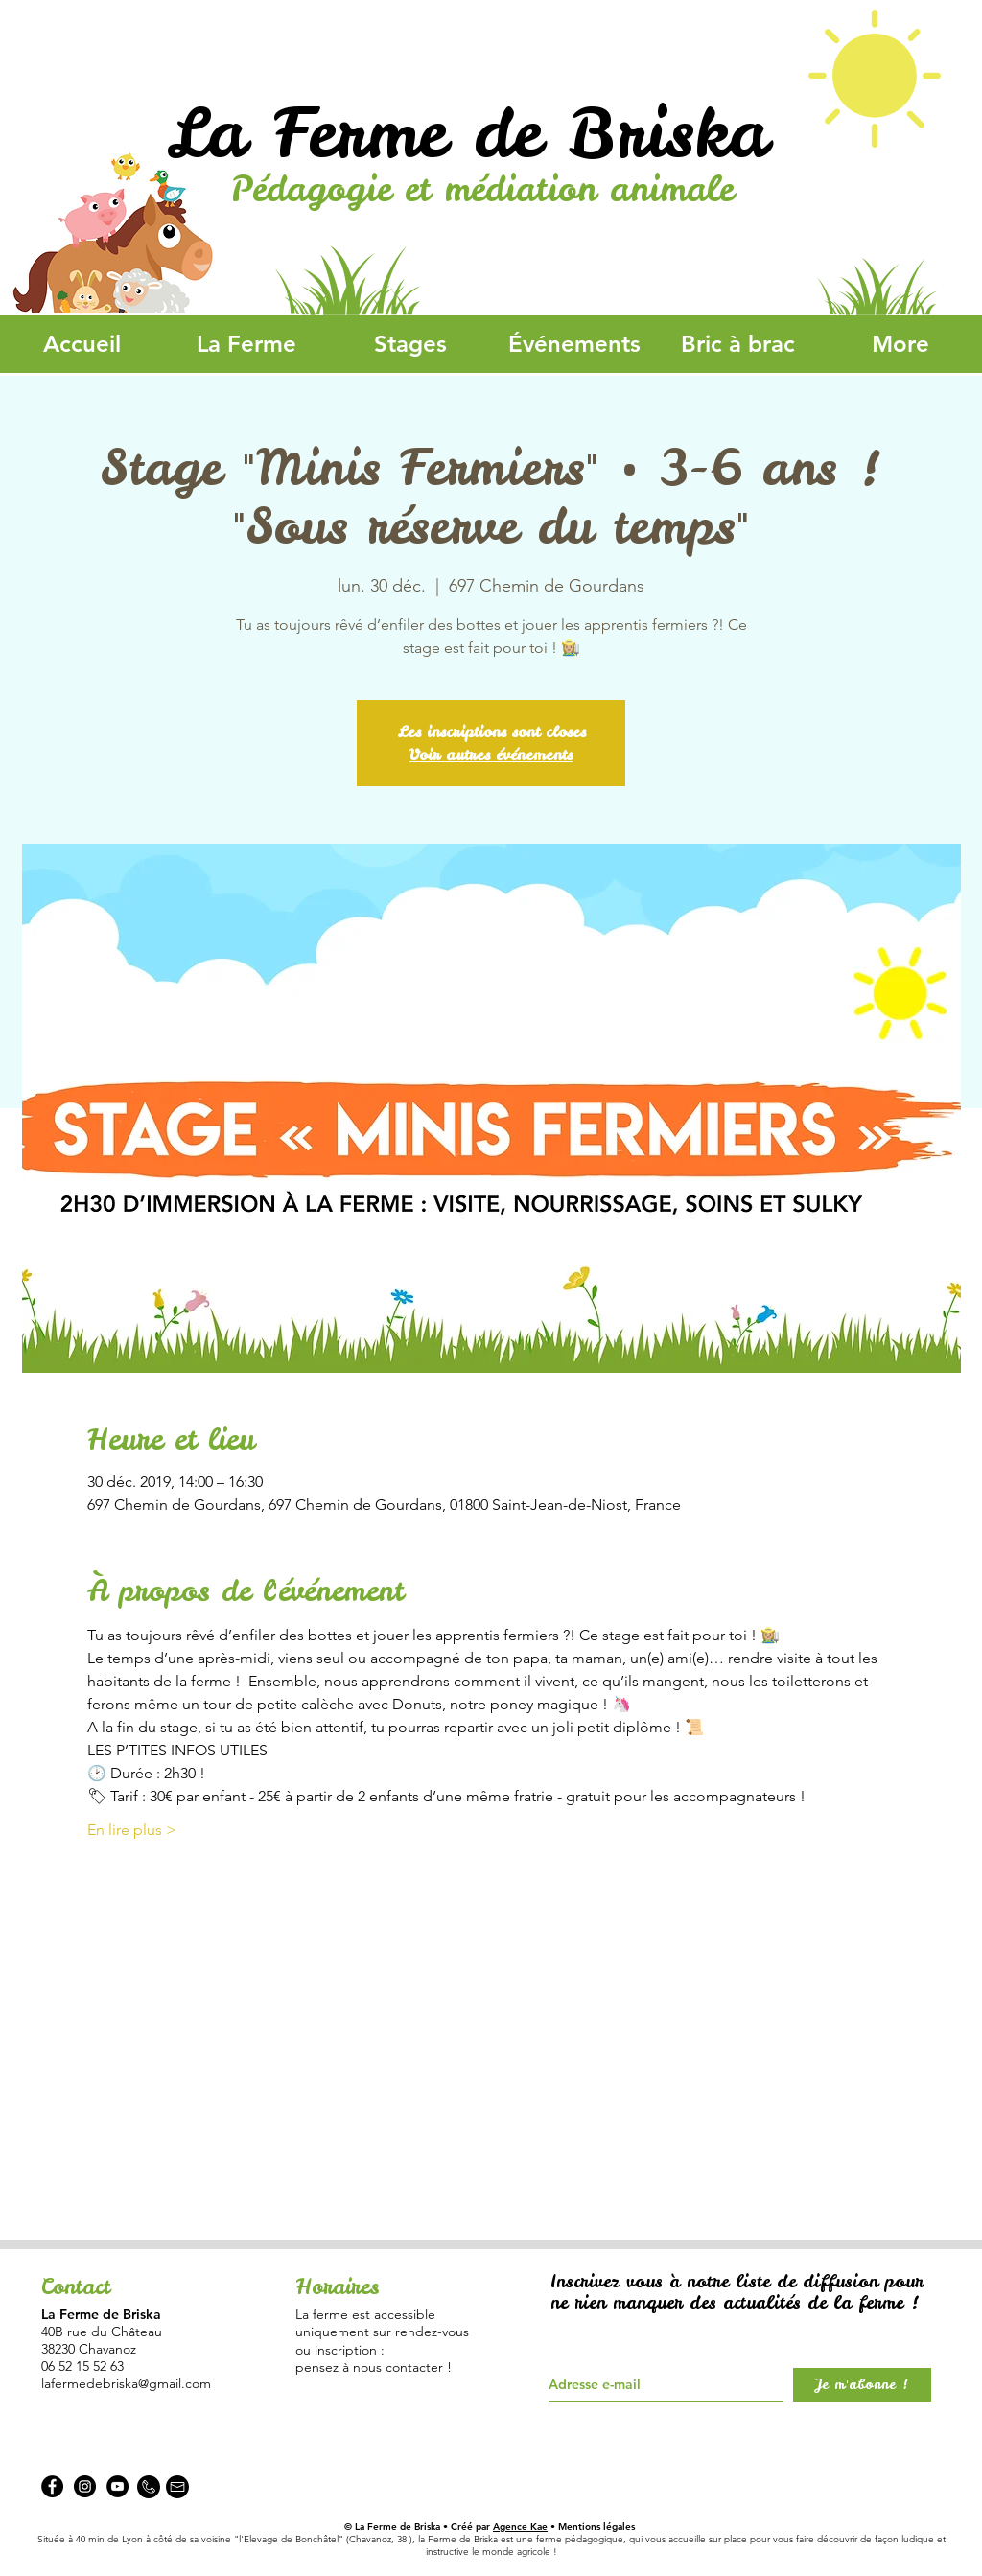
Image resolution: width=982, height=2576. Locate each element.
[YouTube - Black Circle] (117, 2486)
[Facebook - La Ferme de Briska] (52, 2486)
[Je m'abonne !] (862, 2385)
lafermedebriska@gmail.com (126, 2383)
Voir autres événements (491, 754)
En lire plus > (131, 1830)
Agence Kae (520, 2526)
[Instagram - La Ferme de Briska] (85, 2486)
